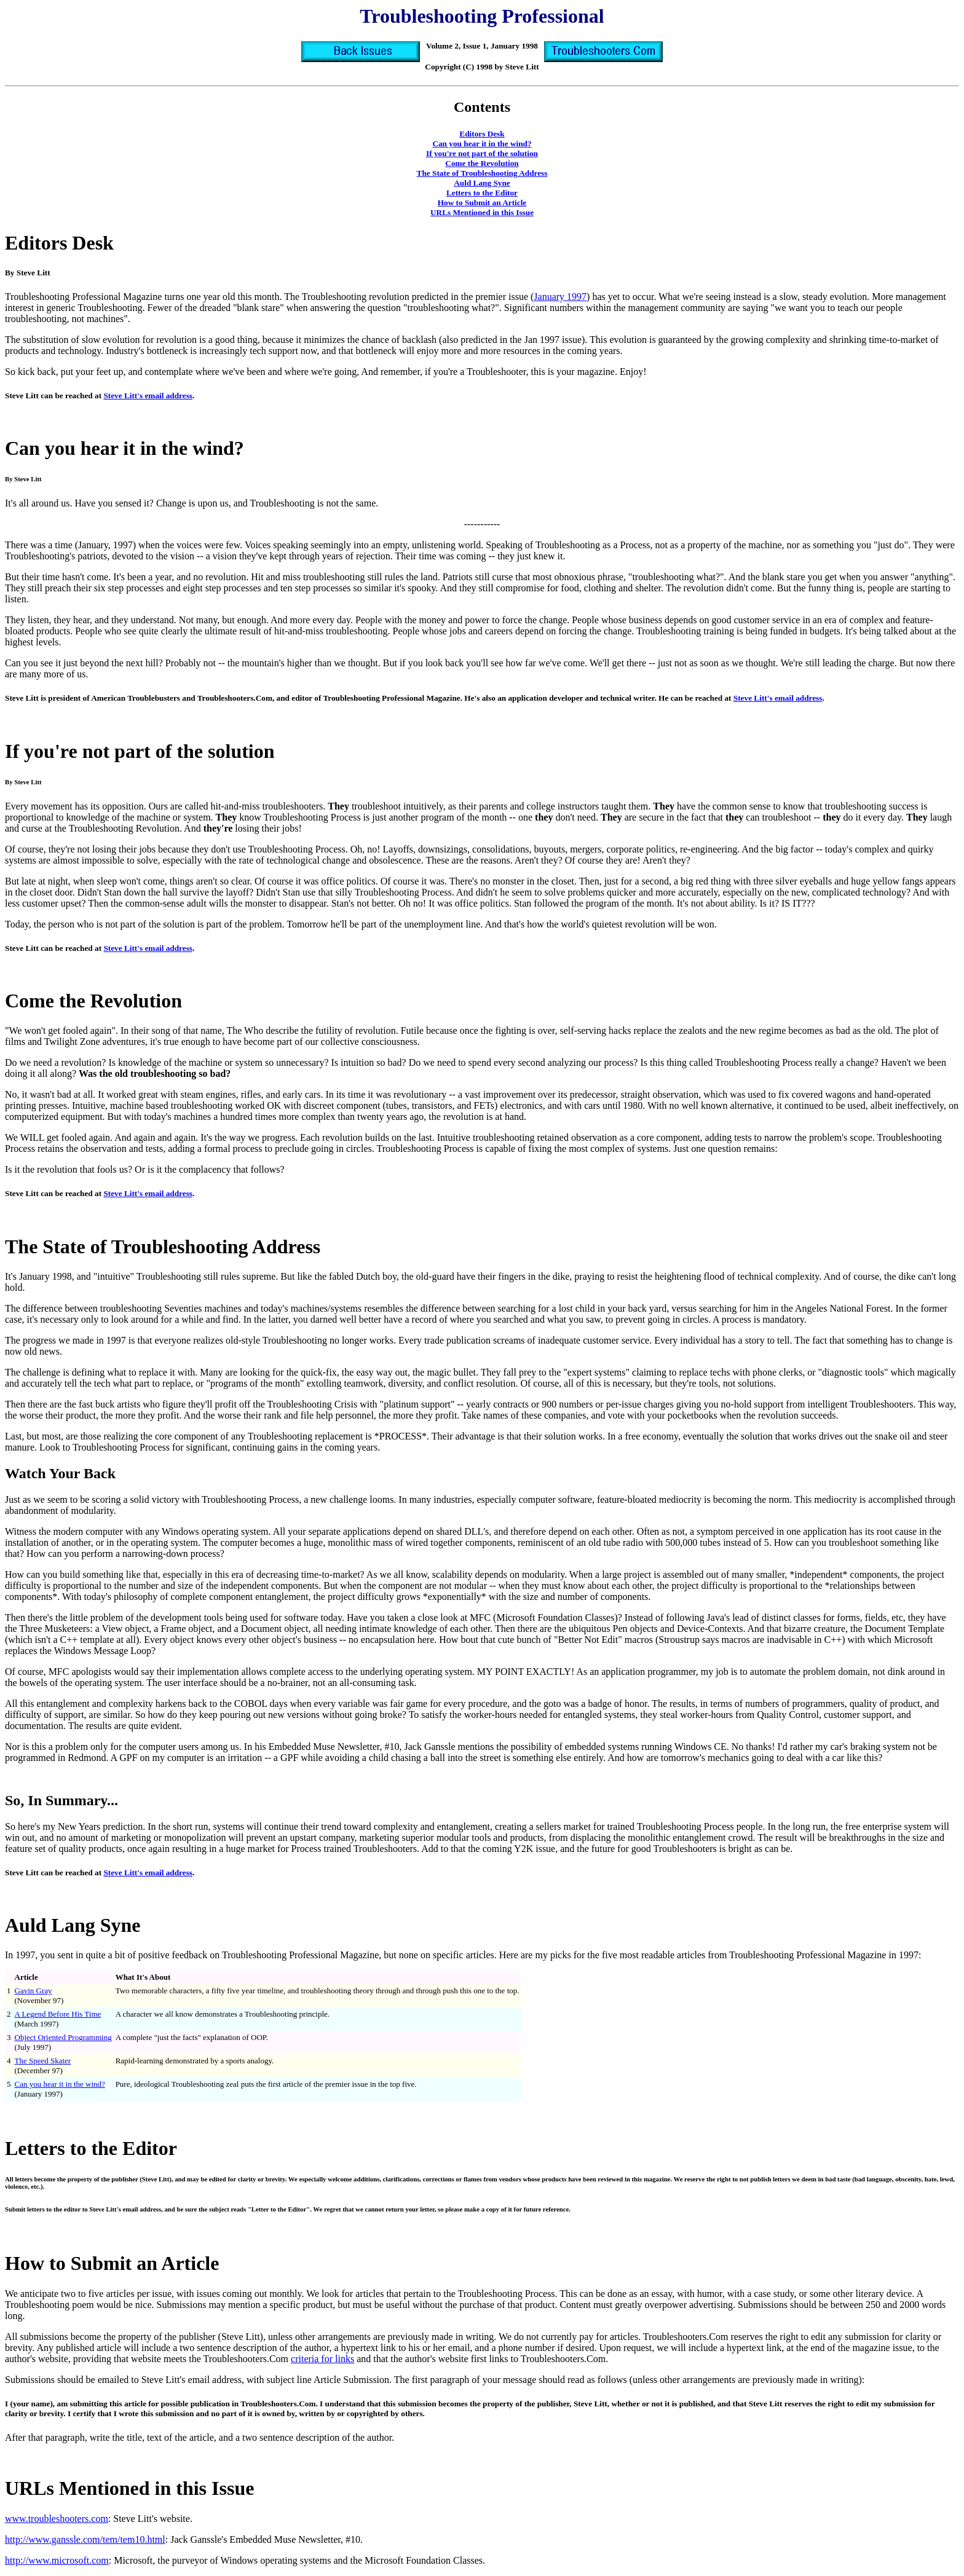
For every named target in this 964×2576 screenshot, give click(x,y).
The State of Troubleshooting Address (482, 173)
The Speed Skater (43, 2060)
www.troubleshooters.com (56, 2518)
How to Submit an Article (482, 202)
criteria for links (322, 2358)
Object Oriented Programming (63, 2037)
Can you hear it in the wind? (481, 143)
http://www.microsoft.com (57, 2560)
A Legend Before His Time (58, 2014)
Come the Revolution (481, 163)
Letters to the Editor (482, 192)
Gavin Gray (33, 1990)
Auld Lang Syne (482, 182)
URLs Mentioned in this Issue (482, 212)
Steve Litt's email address (147, 395)
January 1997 (560, 296)
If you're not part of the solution (482, 153)
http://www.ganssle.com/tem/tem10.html (85, 2539)
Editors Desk (481, 133)
